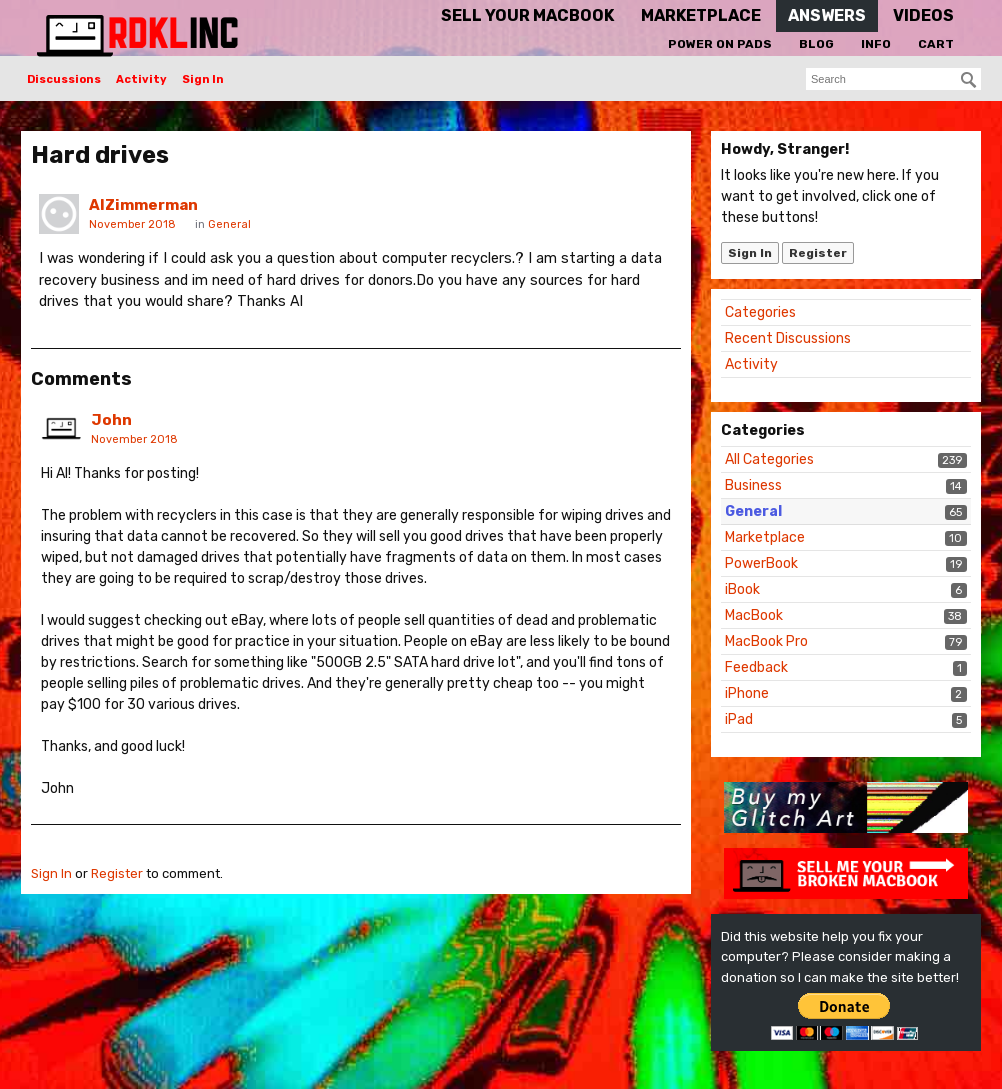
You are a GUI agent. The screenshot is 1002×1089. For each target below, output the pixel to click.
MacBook (754, 615)
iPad (739, 719)
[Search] (969, 80)
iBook (742, 589)
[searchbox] (893, 79)
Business (753, 485)
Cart (936, 44)
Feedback (756, 667)
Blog (816, 44)
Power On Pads (720, 44)
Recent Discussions (788, 338)
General (753, 511)
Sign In (203, 79)
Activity (141, 79)
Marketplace (765, 537)
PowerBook (761, 563)
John (111, 420)
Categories (760, 312)
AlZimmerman (143, 205)
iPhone (747, 693)
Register (818, 253)
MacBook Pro (766, 641)
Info (876, 44)
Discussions (64, 79)
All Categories (769, 459)
